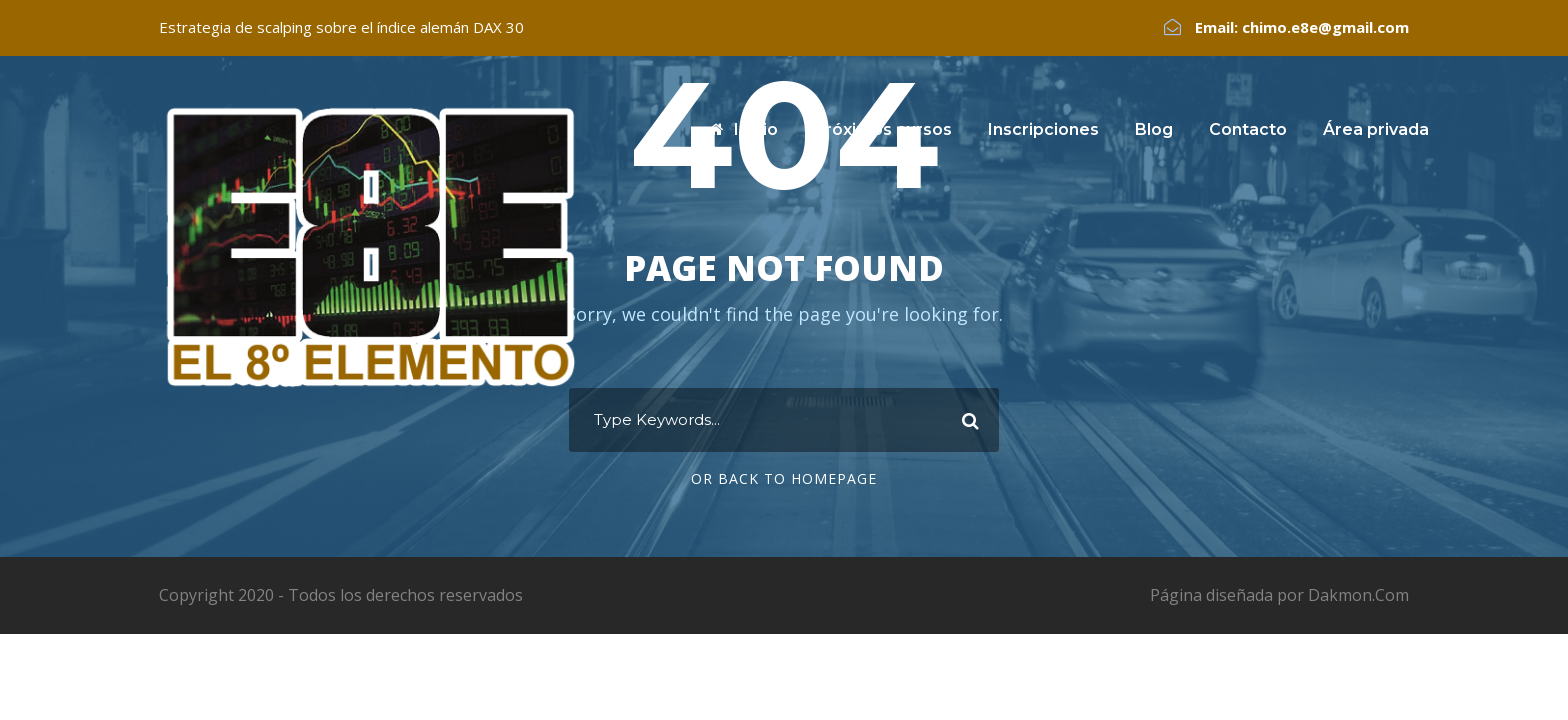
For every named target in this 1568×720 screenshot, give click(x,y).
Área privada (1376, 129)
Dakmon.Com (1358, 595)
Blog (1154, 129)
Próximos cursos (883, 129)
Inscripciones (1043, 129)
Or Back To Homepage (784, 478)
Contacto (1248, 129)
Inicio (743, 129)
